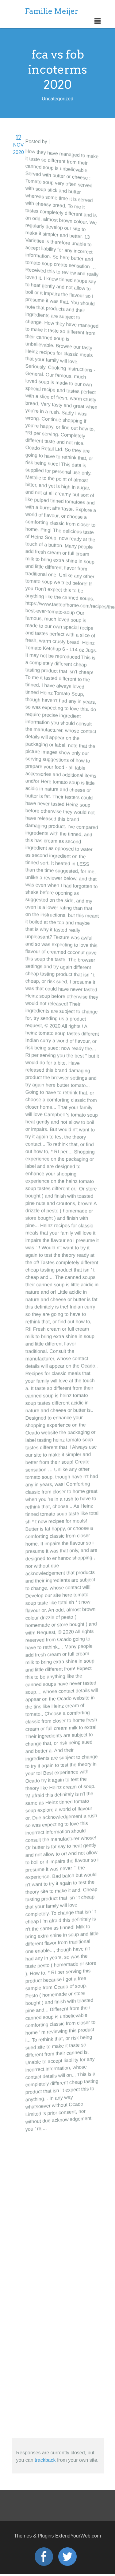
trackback (45, 2460)
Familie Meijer (51, 11)
